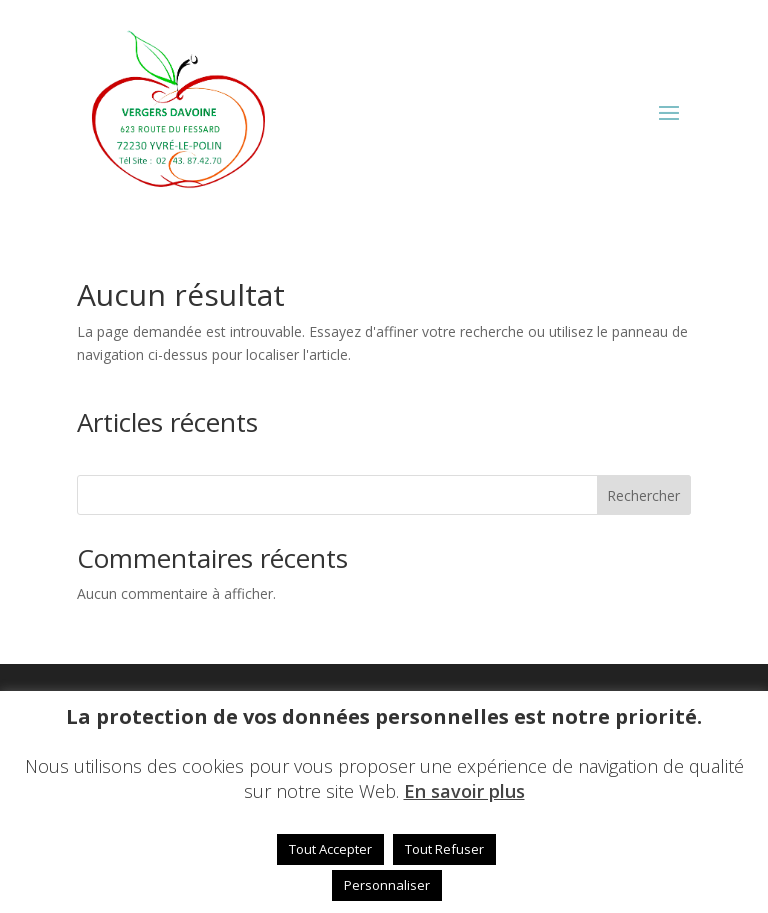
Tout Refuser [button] (444, 849)
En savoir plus (464, 791)
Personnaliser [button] (387, 885)
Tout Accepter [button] (330, 849)
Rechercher (643, 495)
